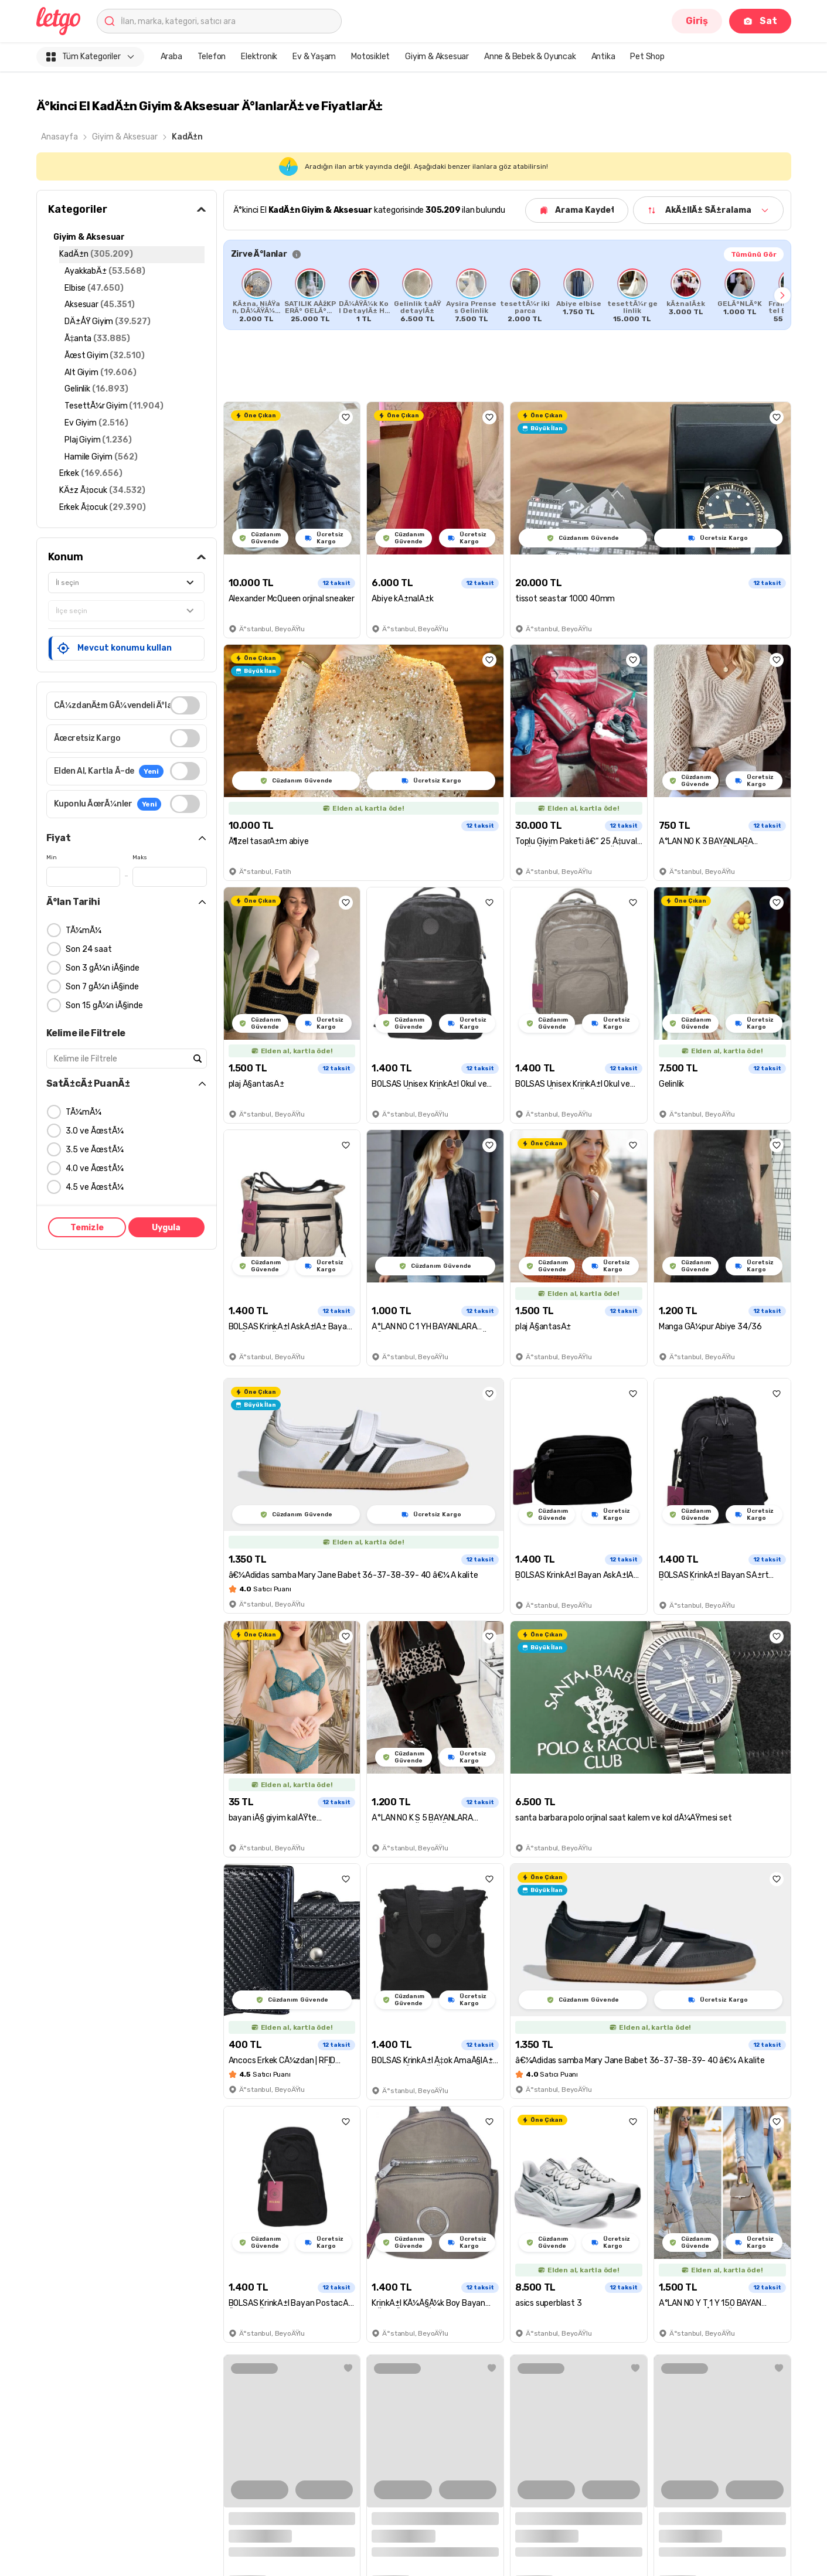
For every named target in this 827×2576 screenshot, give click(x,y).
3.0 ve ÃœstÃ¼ (95, 1131)
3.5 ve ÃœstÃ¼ (95, 1150)
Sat (760, 20)
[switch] (185, 705)
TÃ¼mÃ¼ (83, 930)
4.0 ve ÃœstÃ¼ (95, 1168)
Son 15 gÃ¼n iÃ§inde (104, 1005)
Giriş (697, 20)
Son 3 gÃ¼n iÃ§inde (102, 968)
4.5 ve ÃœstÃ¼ (95, 1187)
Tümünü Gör (754, 254)
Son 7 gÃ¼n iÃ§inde (102, 987)
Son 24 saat (89, 949)
